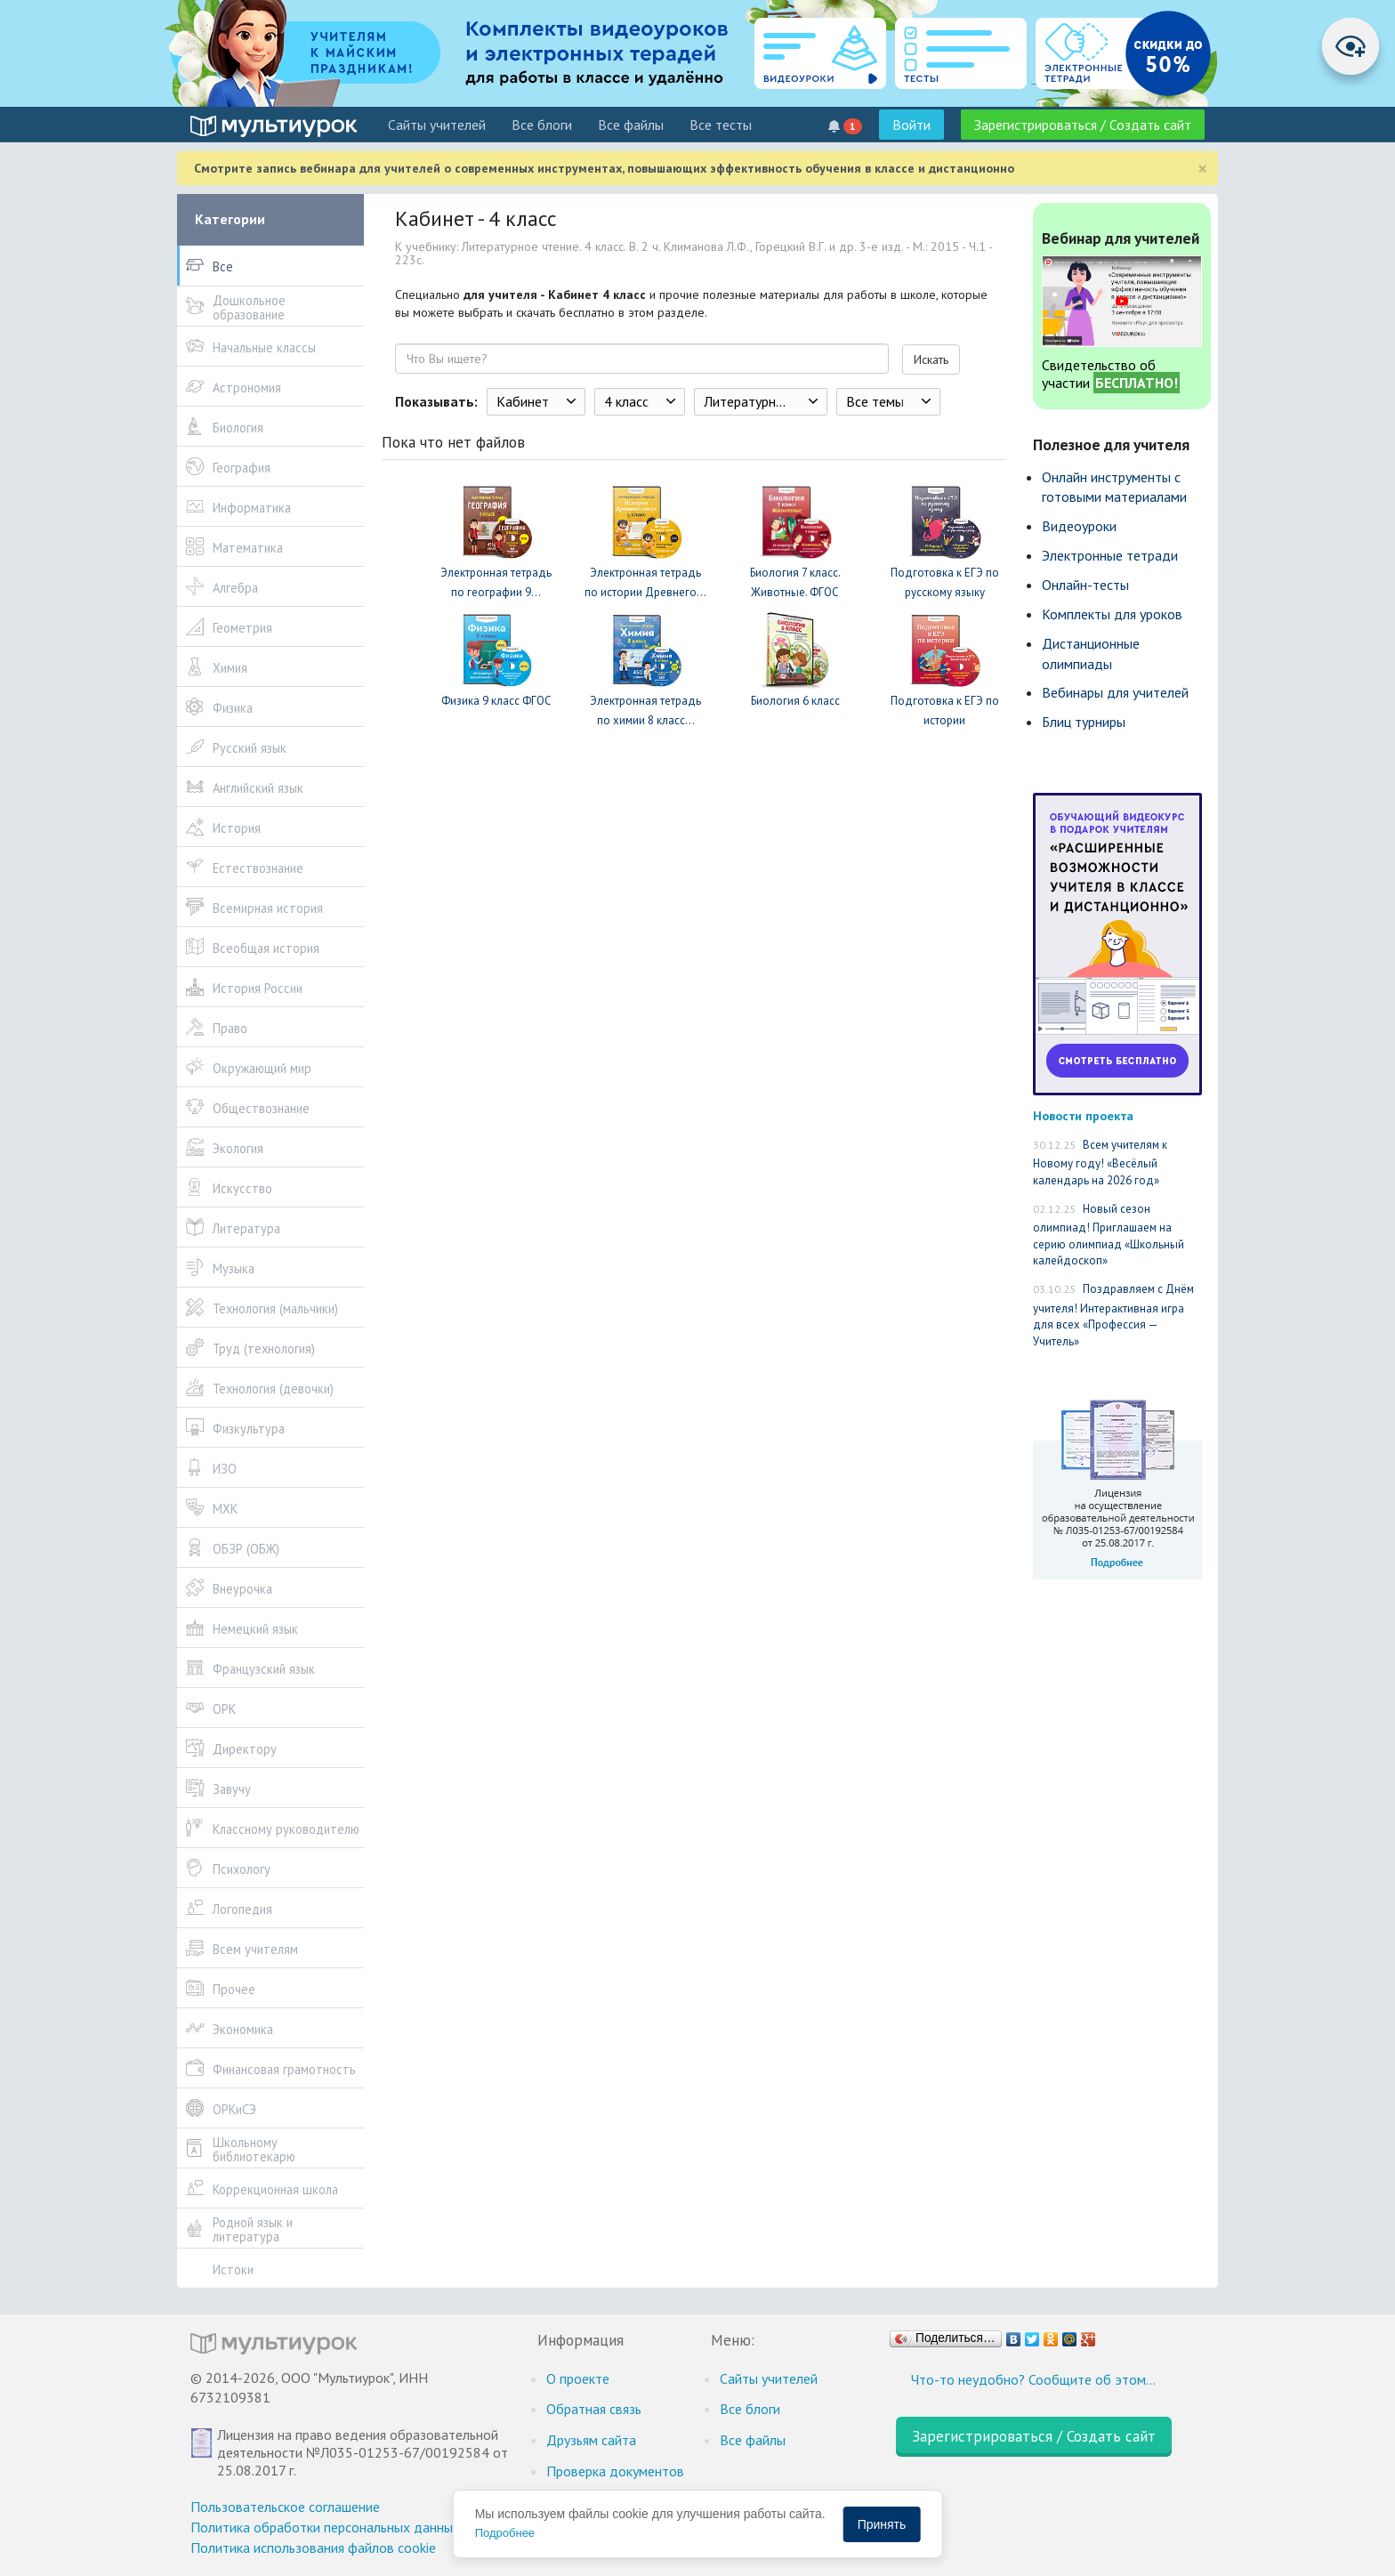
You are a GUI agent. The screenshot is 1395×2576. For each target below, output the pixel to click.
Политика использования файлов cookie (313, 2547)
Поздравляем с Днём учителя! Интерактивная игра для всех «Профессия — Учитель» (1113, 1315)
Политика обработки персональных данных (325, 2527)
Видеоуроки (1079, 526)
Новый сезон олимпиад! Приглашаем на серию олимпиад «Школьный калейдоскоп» (1108, 1235)
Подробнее (505, 2533)
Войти (911, 124)
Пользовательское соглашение (285, 2506)
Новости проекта (1083, 1115)
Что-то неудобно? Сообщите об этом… (1033, 2379)
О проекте (577, 2378)
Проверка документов (615, 2471)
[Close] (1202, 168)
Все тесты (720, 124)
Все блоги (542, 124)
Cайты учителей (437, 124)
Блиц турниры (1083, 722)
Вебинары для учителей (1115, 692)
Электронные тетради (1110, 555)
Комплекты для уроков (1112, 614)
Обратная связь (593, 2409)
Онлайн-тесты (1085, 585)
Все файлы (631, 124)
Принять (882, 2524)
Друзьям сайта (591, 2440)
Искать (931, 359)
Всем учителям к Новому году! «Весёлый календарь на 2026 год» (1100, 1162)
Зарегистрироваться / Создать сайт (1082, 124)
